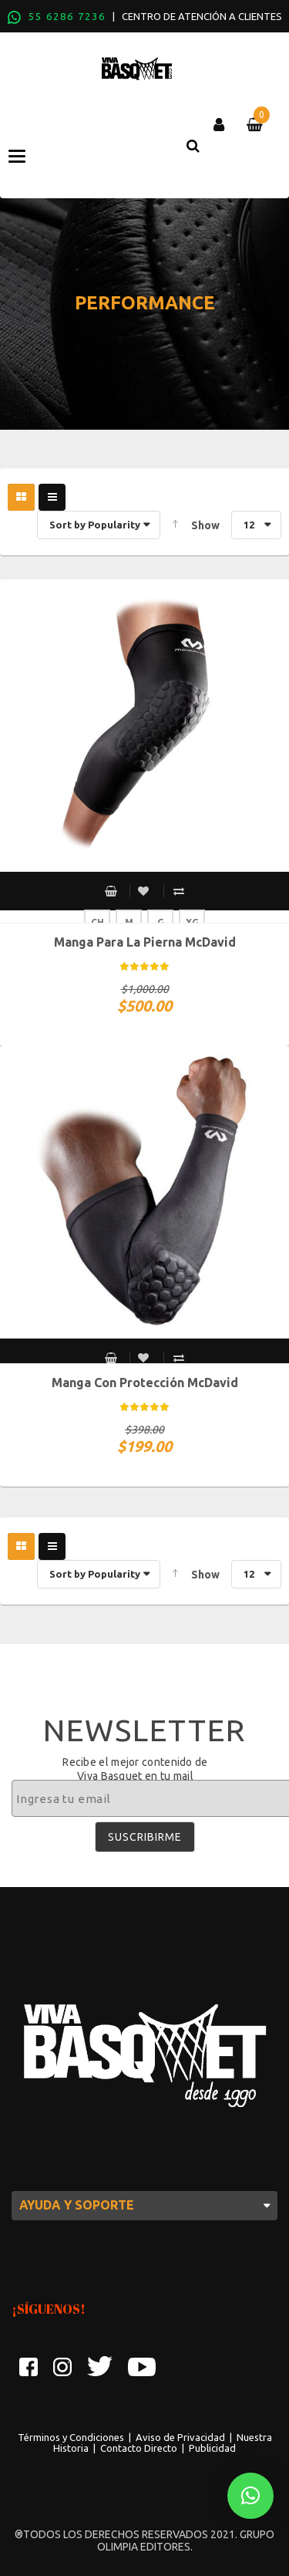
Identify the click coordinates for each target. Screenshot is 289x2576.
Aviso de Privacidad (180, 2437)
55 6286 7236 (67, 16)
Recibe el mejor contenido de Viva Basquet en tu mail (134, 1769)
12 (249, 524)
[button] (250, 2496)
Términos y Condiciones (71, 2437)
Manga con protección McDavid (145, 1382)
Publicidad (212, 2448)
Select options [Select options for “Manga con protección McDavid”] (111, 1358)
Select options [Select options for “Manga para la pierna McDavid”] (111, 891)
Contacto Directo (138, 2448)
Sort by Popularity (94, 524)
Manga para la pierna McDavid (145, 942)
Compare (178, 891)
